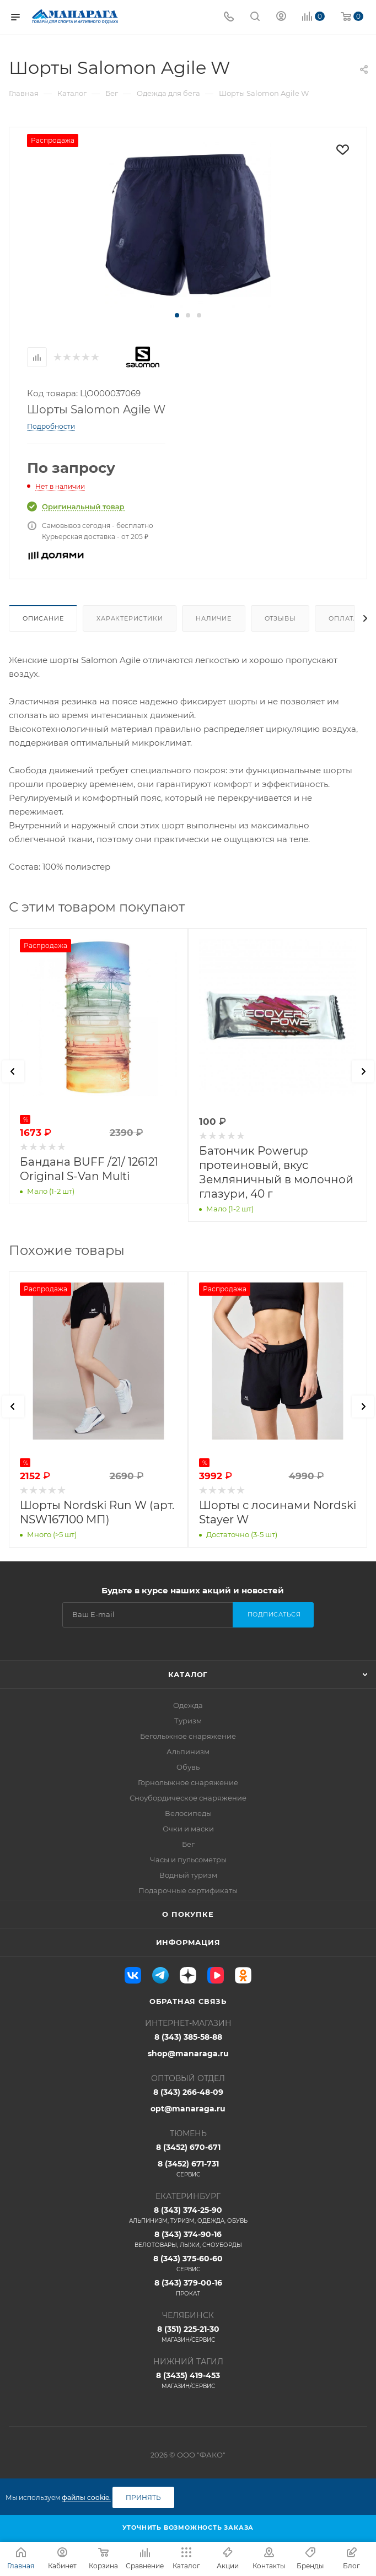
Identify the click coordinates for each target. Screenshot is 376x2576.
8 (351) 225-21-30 (188, 2334)
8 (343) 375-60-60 (188, 2263)
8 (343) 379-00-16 (188, 2288)
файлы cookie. (86, 2497)
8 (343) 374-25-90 (188, 2215)
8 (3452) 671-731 (188, 2169)
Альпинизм (188, 1751)
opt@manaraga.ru (188, 2109)
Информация (188, 1942)
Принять (143, 2497)
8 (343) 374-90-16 (188, 2239)
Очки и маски (188, 1828)
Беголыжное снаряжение (188, 1736)
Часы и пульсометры (188, 1859)
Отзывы (280, 618)
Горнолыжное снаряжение (188, 1782)
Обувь (188, 1767)
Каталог (188, 1674)
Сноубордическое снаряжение (188, 1797)
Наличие (214, 618)
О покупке (187, 1914)
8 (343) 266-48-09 (188, 2092)
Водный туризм (188, 1875)
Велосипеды (188, 1813)
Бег (188, 1844)
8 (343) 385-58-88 (188, 2037)
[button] (176, 315)
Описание (43, 618)
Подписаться (274, 1614)
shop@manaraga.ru (188, 2053)
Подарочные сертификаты (188, 1890)
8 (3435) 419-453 (188, 2380)
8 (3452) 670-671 (188, 2147)
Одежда (188, 1705)
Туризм (188, 1720)
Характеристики (129, 618)
